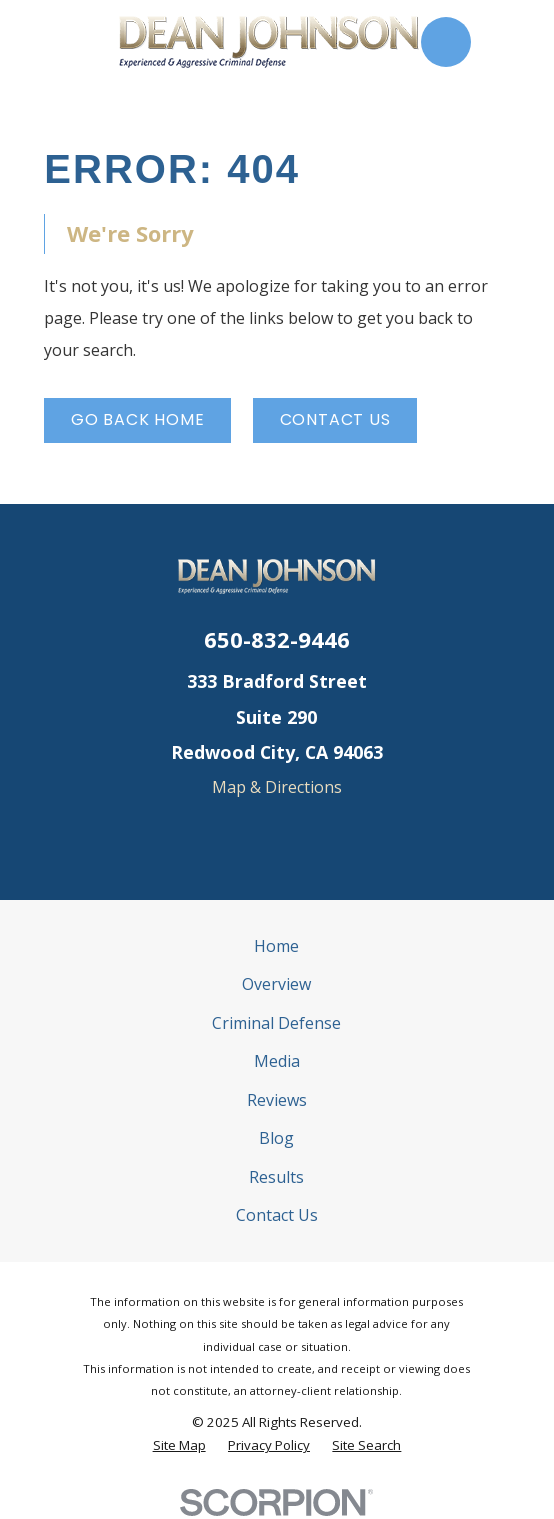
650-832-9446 (277, 639)
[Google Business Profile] (233, 833)
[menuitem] (179, 1445)
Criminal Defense (276, 1023)
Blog (276, 1138)
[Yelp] (277, 833)
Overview (276, 984)
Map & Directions (277, 787)
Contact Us (335, 419)
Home (276, 946)
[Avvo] (321, 833)
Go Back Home (138, 419)
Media (277, 1061)
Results (276, 1177)
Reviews (277, 1100)
